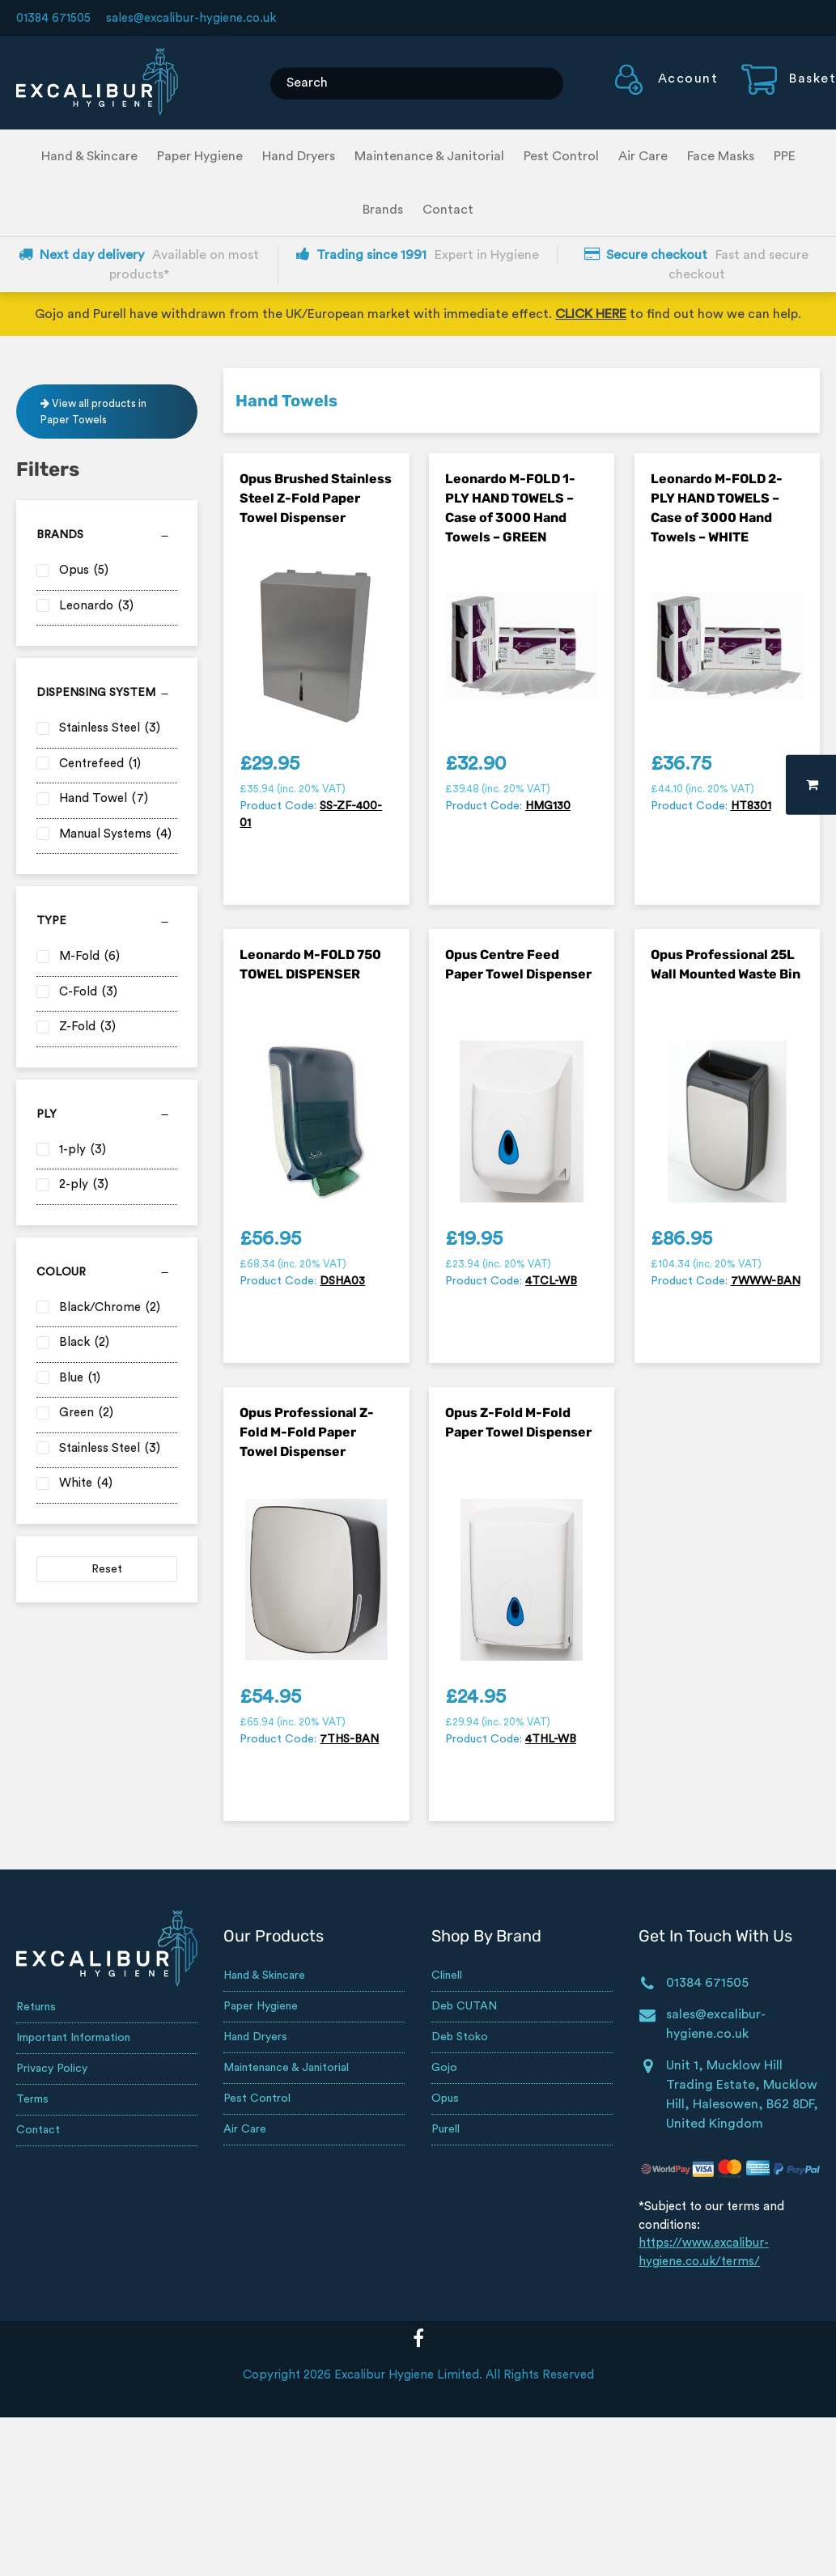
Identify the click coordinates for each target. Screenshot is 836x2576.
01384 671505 (53, 18)
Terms (32, 2099)
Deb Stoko (459, 2037)
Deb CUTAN (464, 2006)
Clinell (446, 1975)
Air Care (643, 156)
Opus (445, 2098)
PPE (785, 156)
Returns (36, 2007)
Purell (445, 2129)
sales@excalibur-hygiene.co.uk (191, 18)
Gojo (444, 2067)
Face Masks (720, 156)
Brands (383, 209)
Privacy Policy (51, 2068)
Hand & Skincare (89, 156)
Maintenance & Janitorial (429, 156)
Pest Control (561, 156)
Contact (447, 209)
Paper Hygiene (200, 156)
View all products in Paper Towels (93, 411)
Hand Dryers (298, 156)
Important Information (73, 2037)
